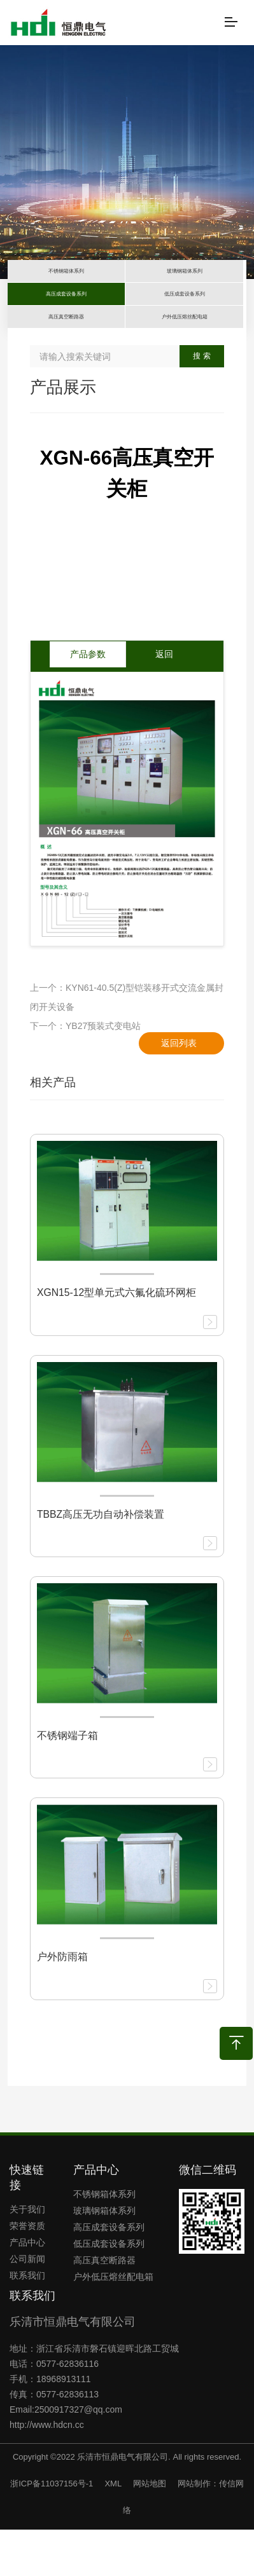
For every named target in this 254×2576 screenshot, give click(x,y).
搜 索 (201, 403)
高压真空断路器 (104, 2306)
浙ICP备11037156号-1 (51, 2530)
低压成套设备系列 (109, 2290)
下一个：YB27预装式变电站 (85, 1073)
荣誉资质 (27, 2272)
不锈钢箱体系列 (104, 2240)
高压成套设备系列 (109, 2273)
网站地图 (149, 2530)
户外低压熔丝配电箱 (113, 2323)
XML (112, 2530)
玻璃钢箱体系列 (104, 2257)
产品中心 (27, 2289)
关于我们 (27, 2256)
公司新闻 (27, 2305)
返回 (164, 701)
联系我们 (27, 2322)
